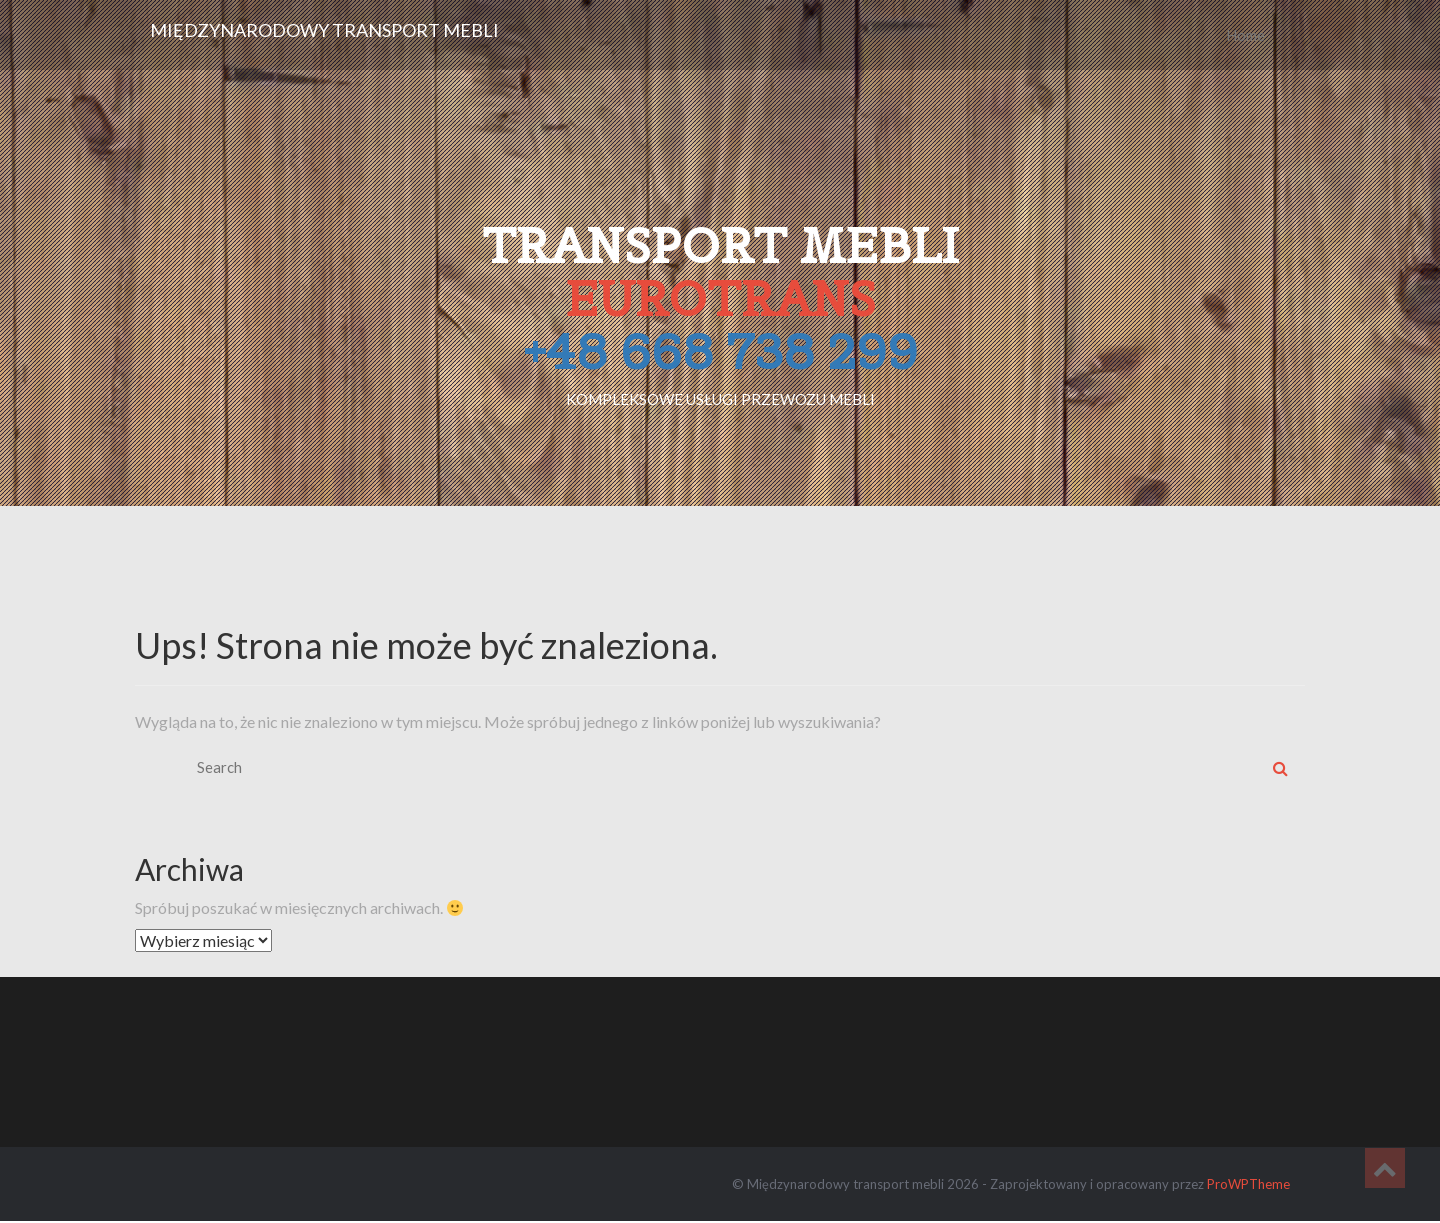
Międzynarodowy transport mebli (324, 30)
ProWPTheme (1248, 1184)
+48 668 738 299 (720, 351)
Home (1245, 35)
